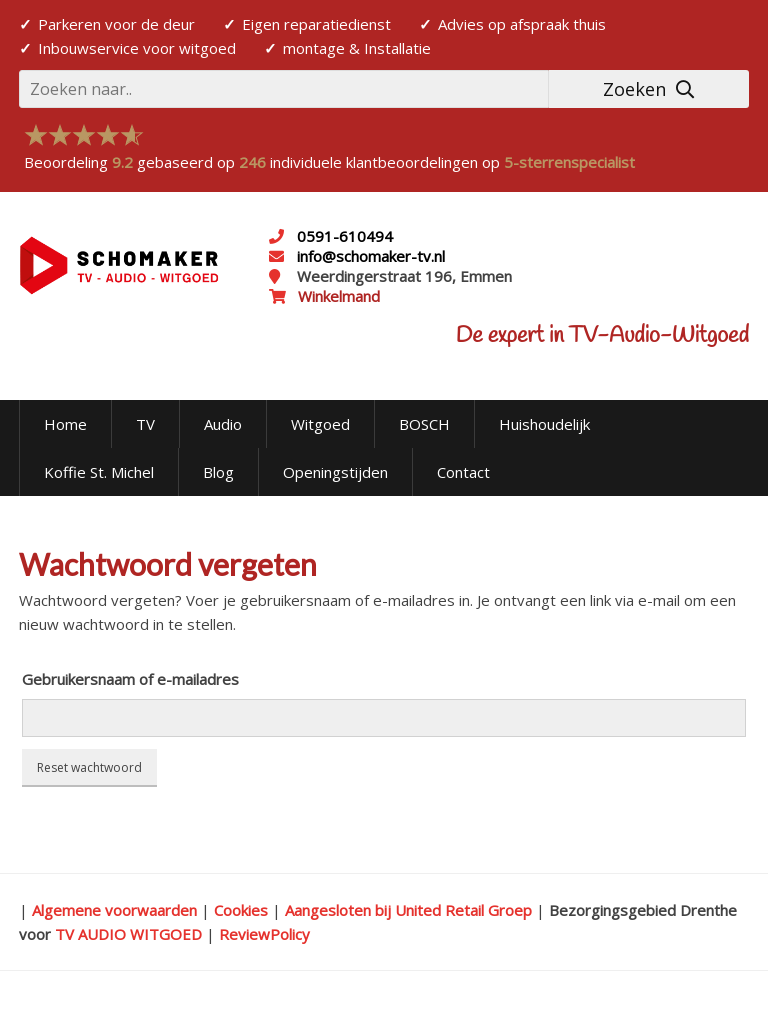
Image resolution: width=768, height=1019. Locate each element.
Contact (463, 472)
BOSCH (424, 424)
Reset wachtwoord (89, 767)
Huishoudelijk (544, 424)
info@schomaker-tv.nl (369, 256)
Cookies (241, 910)
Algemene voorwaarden (114, 910)
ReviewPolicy (264, 934)
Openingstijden (335, 472)
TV (145, 424)
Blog (218, 472)
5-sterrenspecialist (569, 162)
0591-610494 (345, 236)
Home (65, 424)
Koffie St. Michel (99, 472)
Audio (223, 424)
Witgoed (320, 424)
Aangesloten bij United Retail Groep (408, 910)
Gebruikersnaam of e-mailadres (130, 679)
